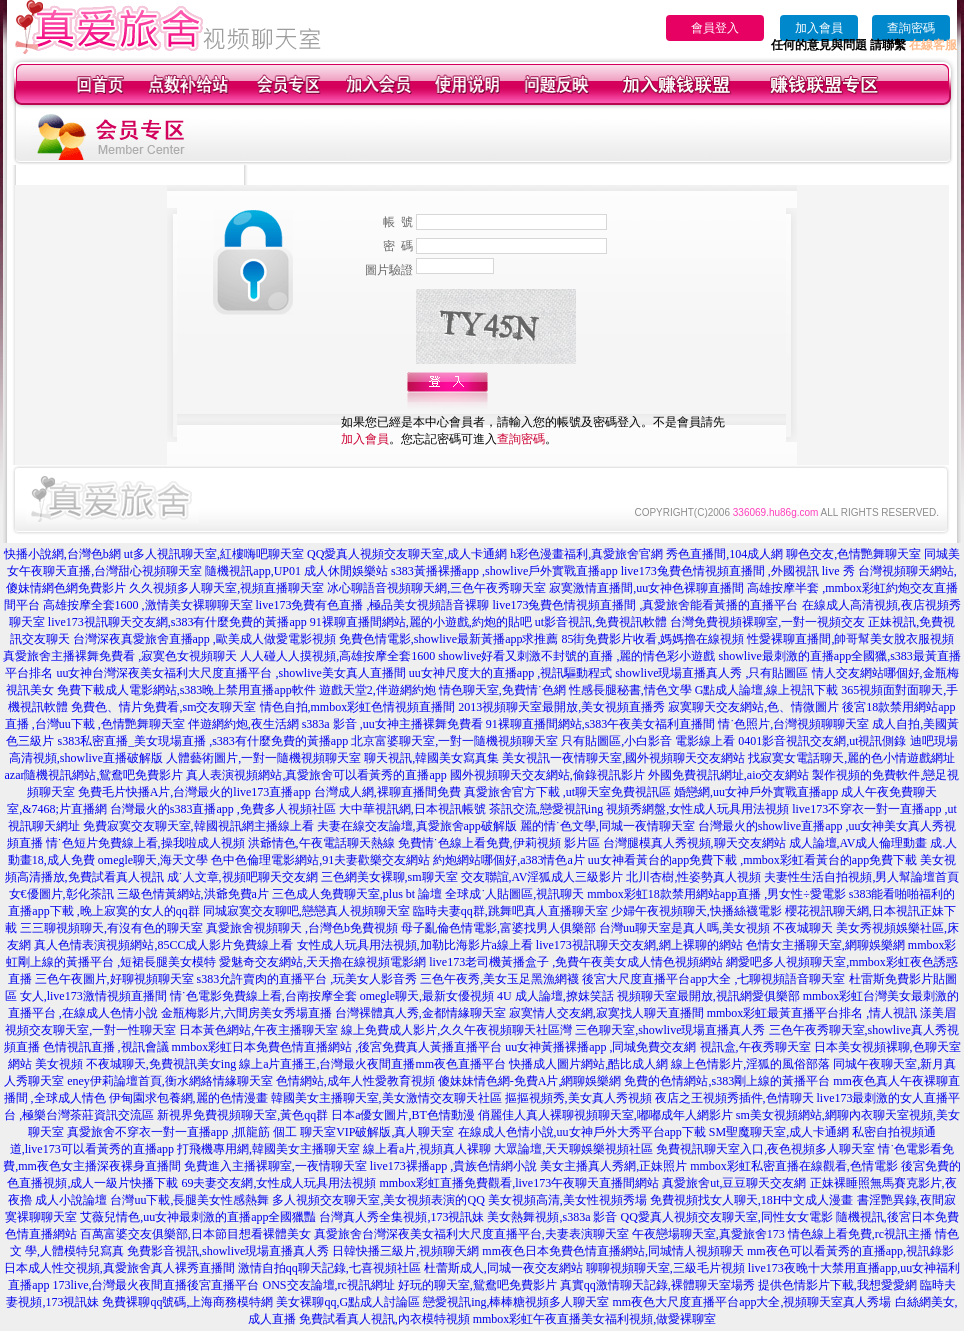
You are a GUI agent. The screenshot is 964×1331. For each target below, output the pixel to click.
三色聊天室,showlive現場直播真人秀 (670, 1030)
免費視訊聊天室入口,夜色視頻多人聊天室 (765, 1149)
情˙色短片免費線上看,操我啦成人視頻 (145, 843)
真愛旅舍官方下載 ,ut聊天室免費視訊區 (567, 792)
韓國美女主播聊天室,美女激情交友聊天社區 (386, 1098)
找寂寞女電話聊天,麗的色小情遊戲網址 (851, 758)
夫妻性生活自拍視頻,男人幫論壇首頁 (861, 877)
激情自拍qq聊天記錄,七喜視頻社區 (329, 1268)
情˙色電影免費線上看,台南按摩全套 (263, 996)
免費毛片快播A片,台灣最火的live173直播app (194, 792)
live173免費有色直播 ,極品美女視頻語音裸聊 (373, 605)
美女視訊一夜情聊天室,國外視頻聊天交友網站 (623, 758)
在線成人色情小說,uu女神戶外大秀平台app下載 (582, 1132)
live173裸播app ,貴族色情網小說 (453, 1166)
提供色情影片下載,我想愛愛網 (837, 1285)
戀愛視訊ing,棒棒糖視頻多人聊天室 (516, 1302)
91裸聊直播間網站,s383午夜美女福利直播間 (601, 724)
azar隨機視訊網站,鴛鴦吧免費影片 (94, 775)
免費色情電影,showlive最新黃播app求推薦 (449, 639)
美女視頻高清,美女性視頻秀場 (567, 1200)
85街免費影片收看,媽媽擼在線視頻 (652, 639)
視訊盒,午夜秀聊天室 (755, 1047)
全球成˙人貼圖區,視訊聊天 (514, 894)
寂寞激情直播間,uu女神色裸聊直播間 (646, 588)
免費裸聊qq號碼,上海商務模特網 (187, 1302)
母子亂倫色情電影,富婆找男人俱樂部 (498, 928)
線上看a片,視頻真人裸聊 (427, 1149)
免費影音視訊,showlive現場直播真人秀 (228, 1251)
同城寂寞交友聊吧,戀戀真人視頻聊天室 (306, 911)
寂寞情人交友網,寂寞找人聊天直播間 (606, 1013)
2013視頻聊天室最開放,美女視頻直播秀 (561, 707)
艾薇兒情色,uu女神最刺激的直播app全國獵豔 (198, 1217)
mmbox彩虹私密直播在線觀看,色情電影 (794, 1166)
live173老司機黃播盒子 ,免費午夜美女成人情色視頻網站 (576, 962)
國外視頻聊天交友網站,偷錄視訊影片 (547, 775)
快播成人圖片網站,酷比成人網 (588, 1064)
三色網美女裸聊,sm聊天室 (389, 877)
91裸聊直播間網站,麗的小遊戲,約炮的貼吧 (421, 622)
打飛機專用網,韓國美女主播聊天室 (268, 1149)
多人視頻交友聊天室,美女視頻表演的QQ (378, 1200)
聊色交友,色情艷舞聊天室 (853, 554)
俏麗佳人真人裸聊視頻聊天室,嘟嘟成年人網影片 (605, 1115)
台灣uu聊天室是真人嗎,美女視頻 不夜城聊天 (716, 928)
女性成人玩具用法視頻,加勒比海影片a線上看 (415, 945)
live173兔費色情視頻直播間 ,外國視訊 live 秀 (738, 571)
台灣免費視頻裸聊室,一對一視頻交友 (767, 622)
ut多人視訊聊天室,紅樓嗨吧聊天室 (214, 554)
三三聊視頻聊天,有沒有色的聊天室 (111, 928)
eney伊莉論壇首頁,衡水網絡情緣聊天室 (170, 1081)
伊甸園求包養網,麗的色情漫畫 (188, 1098)
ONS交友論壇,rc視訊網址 (329, 1285)
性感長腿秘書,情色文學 (630, 690)
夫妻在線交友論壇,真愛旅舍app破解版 (417, 826)
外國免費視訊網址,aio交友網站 (729, 775)
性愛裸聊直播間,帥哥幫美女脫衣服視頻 (850, 639)
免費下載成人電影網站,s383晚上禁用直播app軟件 (186, 690)
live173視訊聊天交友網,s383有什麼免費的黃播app (177, 622)
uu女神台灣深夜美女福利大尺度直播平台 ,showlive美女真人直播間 (230, 673)
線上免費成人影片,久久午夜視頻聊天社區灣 (456, 1030)
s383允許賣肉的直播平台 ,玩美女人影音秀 (307, 979)
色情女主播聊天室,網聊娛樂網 (825, 945)
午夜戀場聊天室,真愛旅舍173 (708, 1234)
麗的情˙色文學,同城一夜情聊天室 (607, 826)
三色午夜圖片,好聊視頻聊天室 (114, 979)
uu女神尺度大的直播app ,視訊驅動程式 (510, 673)
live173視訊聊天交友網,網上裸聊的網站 (639, 945)
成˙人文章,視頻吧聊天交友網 (242, 877)
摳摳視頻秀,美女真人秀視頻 (578, 1098)
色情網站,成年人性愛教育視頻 (355, 1081)
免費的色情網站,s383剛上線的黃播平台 (727, 1081)
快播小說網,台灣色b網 (62, 554)
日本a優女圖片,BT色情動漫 (403, 1115)
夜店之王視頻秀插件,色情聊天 (734, 1098)
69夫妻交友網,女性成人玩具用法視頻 (278, 1183)
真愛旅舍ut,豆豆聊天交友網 (734, 1183)
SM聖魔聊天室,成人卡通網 (779, 1132)
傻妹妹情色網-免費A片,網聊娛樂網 (530, 1081)
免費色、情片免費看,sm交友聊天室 (163, 707)
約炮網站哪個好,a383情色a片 (509, 860)
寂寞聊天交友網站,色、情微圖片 (753, 707)
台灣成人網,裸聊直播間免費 (387, 792)
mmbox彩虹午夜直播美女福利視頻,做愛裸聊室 (595, 1319)
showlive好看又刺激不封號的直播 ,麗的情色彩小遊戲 (576, 656)
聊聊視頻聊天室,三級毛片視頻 (665, 1268)
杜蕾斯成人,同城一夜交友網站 (503, 1268)
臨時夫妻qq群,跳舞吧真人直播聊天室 (510, 911)
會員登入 (715, 28)
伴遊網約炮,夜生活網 (243, 724)
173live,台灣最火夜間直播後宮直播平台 (156, 1285)
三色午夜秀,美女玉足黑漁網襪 (499, 979)
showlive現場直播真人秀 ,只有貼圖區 (711, 673)
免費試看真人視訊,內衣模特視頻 (384, 1319)
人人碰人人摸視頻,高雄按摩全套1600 (337, 656)
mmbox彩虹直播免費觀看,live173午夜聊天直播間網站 (519, 1183)
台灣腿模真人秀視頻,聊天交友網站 (694, 843)
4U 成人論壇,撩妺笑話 (555, 996)
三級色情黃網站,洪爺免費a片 (193, 894)
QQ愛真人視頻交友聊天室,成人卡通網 (407, 554)
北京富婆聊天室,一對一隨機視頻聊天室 (454, 741)
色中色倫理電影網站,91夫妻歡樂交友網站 (320, 860)
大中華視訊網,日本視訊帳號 (412, 809)
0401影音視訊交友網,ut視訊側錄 (822, 741)
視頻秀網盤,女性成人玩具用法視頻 (697, 809)
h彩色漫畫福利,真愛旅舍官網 (586, 554)
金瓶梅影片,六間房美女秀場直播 (246, 1013)
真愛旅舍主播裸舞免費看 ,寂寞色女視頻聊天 (120, 656)
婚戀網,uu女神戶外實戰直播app (756, 792)
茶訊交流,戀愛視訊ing (546, 809)
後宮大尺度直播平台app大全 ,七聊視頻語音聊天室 (713, 979)
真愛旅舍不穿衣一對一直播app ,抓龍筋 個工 (182, 1132)
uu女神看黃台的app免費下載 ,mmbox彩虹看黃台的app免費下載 (752, 860)
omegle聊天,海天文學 (153, 860)
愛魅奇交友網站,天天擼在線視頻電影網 (322, 962)
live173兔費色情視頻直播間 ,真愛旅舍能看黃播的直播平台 (646, 605)
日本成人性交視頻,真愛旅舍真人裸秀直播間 (119, 1268)
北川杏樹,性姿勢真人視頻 (693, 877)
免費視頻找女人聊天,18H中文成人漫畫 (752, 1200)
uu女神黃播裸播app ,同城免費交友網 (600, 1047)
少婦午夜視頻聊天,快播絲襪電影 (696, 911)
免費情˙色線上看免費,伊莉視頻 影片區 (499, 843)
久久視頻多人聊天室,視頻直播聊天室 (226, 588)
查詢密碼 (911, 28)
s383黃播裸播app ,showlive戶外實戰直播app (504, 571)
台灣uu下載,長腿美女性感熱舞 (189, 1200)
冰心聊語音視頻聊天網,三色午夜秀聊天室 (436, 588)
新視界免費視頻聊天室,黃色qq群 (242, 1115)
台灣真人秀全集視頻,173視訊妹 (401, 1217)
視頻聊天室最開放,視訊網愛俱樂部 (708, 996)
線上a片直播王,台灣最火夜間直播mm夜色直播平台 (372, 1064)
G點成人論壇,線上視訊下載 (767, 690)
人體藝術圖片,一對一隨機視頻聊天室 (263, 758)
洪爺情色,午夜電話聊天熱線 (321, 843)
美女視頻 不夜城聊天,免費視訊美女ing (135, 1064)
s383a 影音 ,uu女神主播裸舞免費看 (392, 724)
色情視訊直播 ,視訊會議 (106, 1047)
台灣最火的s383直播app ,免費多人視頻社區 (223, 809)
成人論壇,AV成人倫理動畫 (858, 843)
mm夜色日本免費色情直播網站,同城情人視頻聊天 (613, 1251)
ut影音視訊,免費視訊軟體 (601, 622)
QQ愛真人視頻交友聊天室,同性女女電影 (726, 1217)
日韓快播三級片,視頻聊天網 (405, 1251)
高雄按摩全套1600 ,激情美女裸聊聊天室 (148, 605)
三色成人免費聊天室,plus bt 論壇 (357, 894)
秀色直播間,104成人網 (724, 554)
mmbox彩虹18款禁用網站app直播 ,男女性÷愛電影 (716, 894)
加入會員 (819, 28)
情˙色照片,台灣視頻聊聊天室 (793, 724)
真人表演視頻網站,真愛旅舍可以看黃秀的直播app (316, 775)
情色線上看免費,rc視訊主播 (860, 1234)
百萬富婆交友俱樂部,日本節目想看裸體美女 (195, 1234)
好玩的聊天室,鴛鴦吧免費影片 (477, 1285)
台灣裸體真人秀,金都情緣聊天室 (420, 1013)
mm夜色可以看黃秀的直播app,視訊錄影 (850, 1251)
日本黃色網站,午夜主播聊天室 (258, 1030)
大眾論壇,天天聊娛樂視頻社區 (573, 1149)
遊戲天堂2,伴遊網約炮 (377, 690)
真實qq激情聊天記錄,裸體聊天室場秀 (657, 1285)
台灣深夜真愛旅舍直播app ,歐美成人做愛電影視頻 (204, 639)
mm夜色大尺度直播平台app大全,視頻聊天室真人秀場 (752, 1302)
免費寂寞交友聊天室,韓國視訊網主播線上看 (198, 826)
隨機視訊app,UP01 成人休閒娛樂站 (296, 571)
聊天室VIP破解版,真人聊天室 (377, 1132)
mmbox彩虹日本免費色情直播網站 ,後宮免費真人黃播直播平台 (337, 1047)
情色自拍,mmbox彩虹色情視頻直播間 (358, 707)
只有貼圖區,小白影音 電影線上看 (648, 741)
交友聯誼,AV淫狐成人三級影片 (542, 877)
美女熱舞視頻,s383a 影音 (552, 1217)
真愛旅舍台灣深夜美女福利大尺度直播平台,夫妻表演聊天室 (471, 1234)
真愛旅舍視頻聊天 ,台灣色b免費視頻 (302, 928)
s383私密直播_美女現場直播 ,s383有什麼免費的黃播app (202, 741)
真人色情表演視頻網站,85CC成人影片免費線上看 (163, 945)
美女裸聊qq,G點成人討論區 (348, 1302)
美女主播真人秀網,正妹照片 (613, 1166)
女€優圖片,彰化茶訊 (61, 894)
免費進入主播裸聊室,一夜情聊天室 (275, 1166)
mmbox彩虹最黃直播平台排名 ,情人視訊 (812, 1013)
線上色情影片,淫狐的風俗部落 (750, 1064)
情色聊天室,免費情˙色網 (502, 690)
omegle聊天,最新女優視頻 (427, 996)
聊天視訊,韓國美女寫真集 (431, 758)
